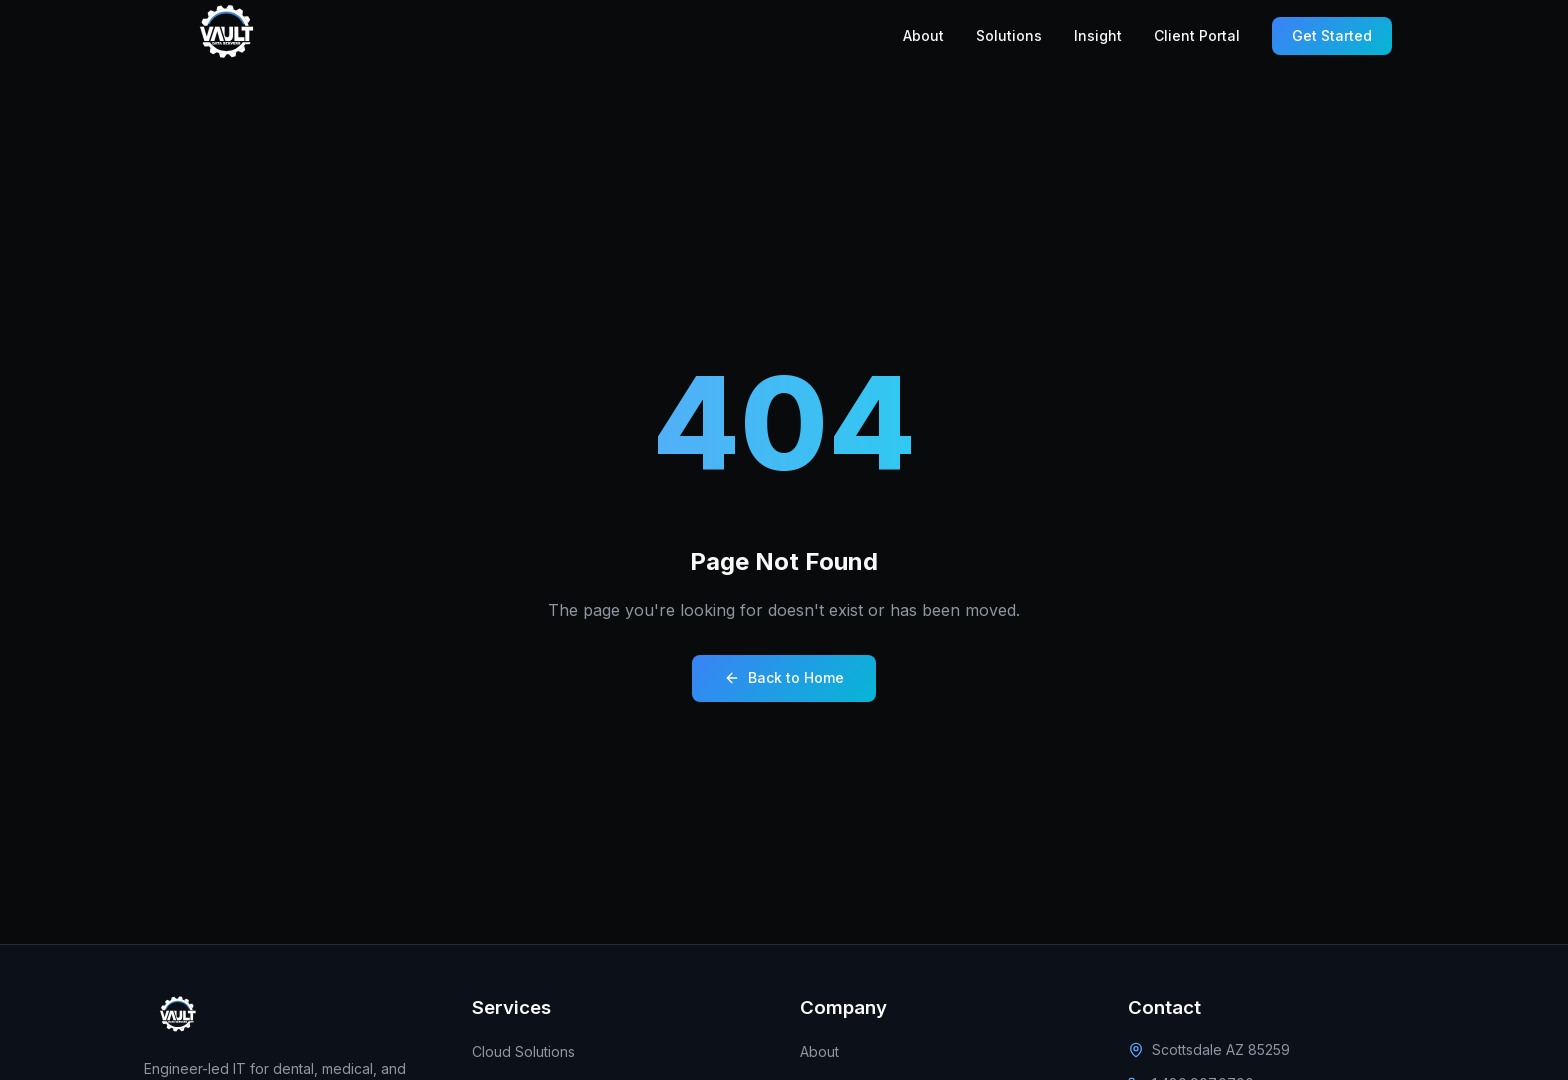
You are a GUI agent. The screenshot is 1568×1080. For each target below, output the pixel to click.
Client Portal (1197, 35)
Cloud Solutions (523, 1051)
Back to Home (784, 677)
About (923, 35)
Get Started (1332, 35)
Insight (1098, 35)
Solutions (1009, 35)
